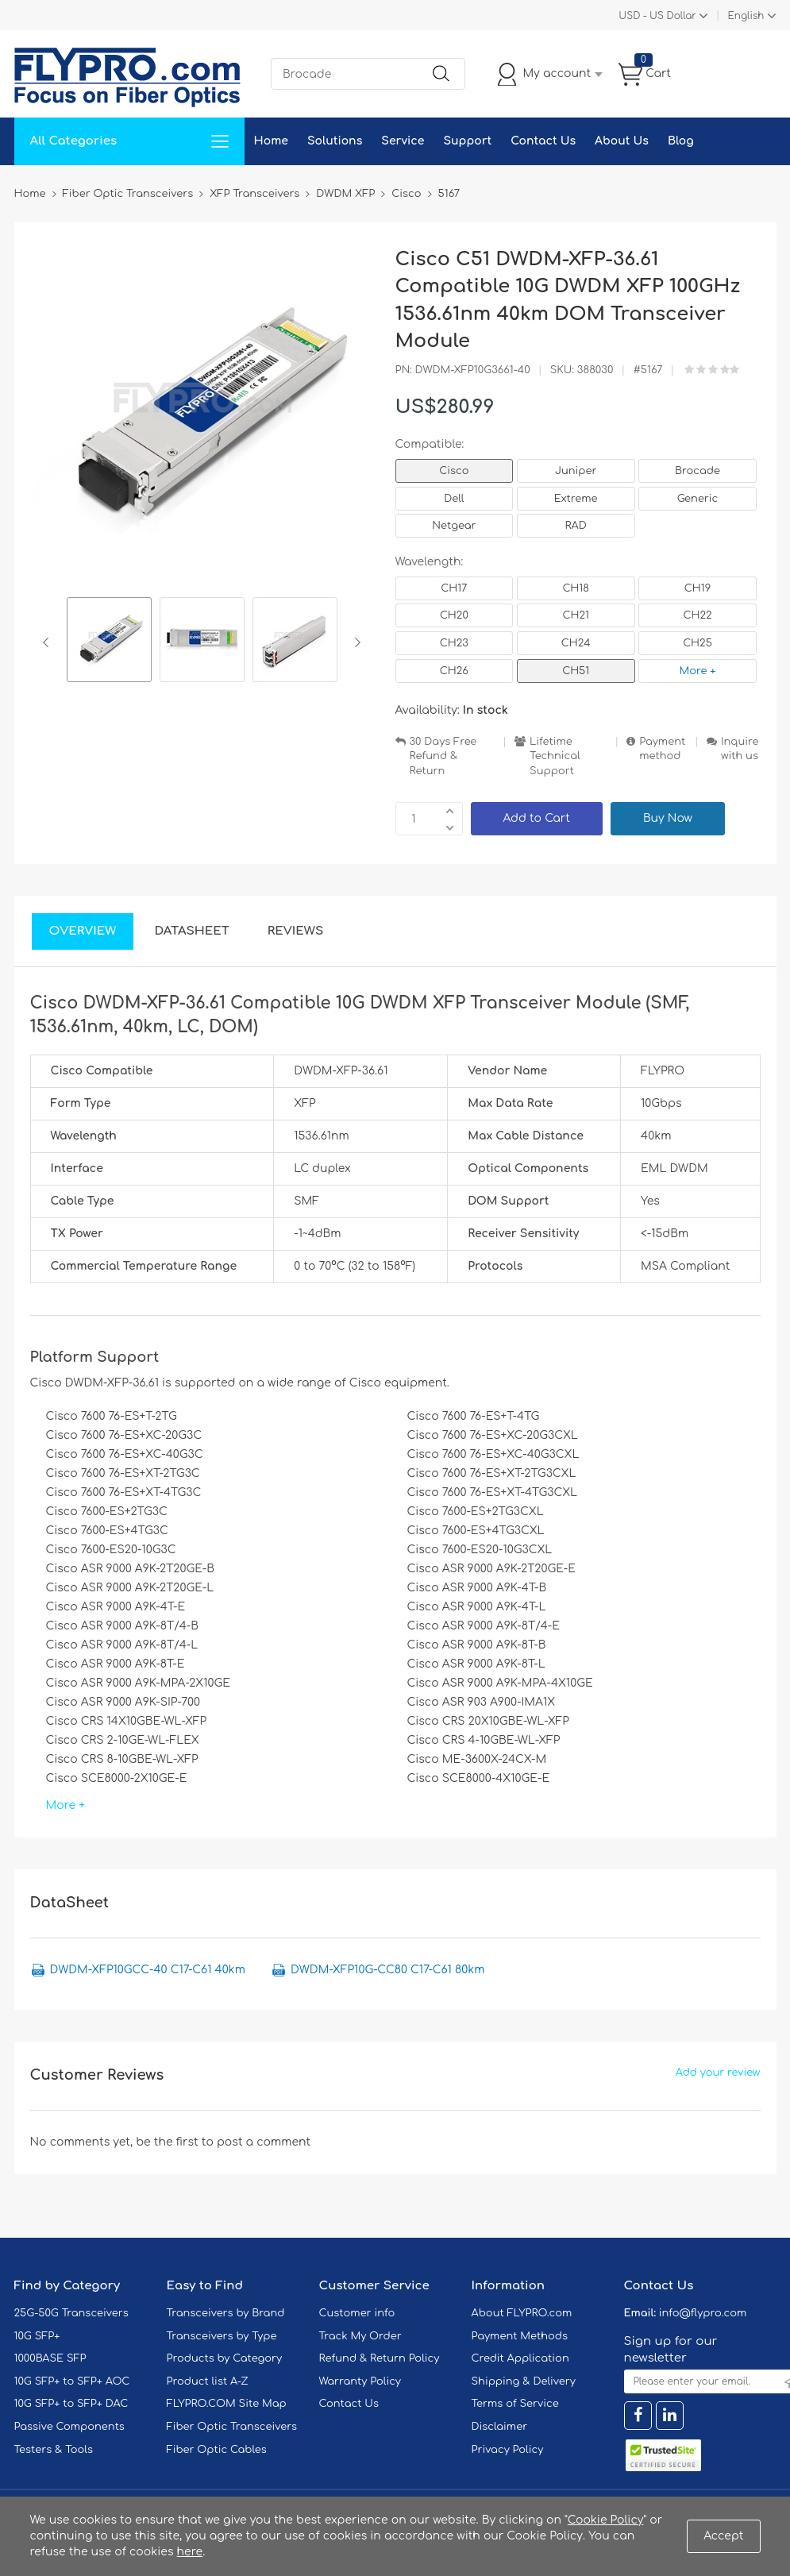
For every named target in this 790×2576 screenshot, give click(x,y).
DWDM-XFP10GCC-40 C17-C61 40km (147, 1970)
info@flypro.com (703, 2313)
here (190, 2552)
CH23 (454, 643)
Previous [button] (49, 642)
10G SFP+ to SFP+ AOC (72, 2381)
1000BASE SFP (50, 2358)
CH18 (575, 588)
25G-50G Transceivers (71, 2313)
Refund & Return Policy (379, 2358)
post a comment (263, 2142)
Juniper (575, 470)
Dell (454, 498)
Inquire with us (740, 749)
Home (271, 141)
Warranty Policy (360, 2381)
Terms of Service (515, 2403)
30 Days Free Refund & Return (443, 756)
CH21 (575, 615)
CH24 (576, 643)
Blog (681, 141)
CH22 (697, 615)
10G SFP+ (37, 2336)
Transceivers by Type (222, 2336)
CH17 (454, 588)
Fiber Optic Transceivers (232, 2426)
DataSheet (191, 931)
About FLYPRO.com (522, 2313)
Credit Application (520, 2358)
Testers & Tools (54, 2449)
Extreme (576, 498)
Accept (723, 2536)
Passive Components (69, 2426)
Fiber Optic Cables (217, 2449)
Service (402, 141)
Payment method (662, 749)
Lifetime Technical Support (555, 756)
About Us (622, 141)
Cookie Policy (606, 2520)
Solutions (334, 141)
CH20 (454, 615)
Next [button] (354, 642)
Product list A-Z (208, 2381)
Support (467, 141)
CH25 (697, 643)
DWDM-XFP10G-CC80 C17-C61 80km (387, 1970)
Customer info (357, 2313)
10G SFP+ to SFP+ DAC (71, 2403)
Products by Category (225, 2358)
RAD (576, 525)
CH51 (575, 671)
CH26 (454, 671)
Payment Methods (520, 2336)
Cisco (453, 470)
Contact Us (543, 141)
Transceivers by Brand (226, 2313)
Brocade (697, 470)
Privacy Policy (508, 2449)
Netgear (454, 525)
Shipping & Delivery (524, 2381)
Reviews (296, 931)
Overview (83, 931)
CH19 (697, 588)
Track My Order (360, 2336)
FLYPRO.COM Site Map (227, 2403)
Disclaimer (500, 2426)
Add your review (718, 2072)
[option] (109, 642)
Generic (698, 498)
